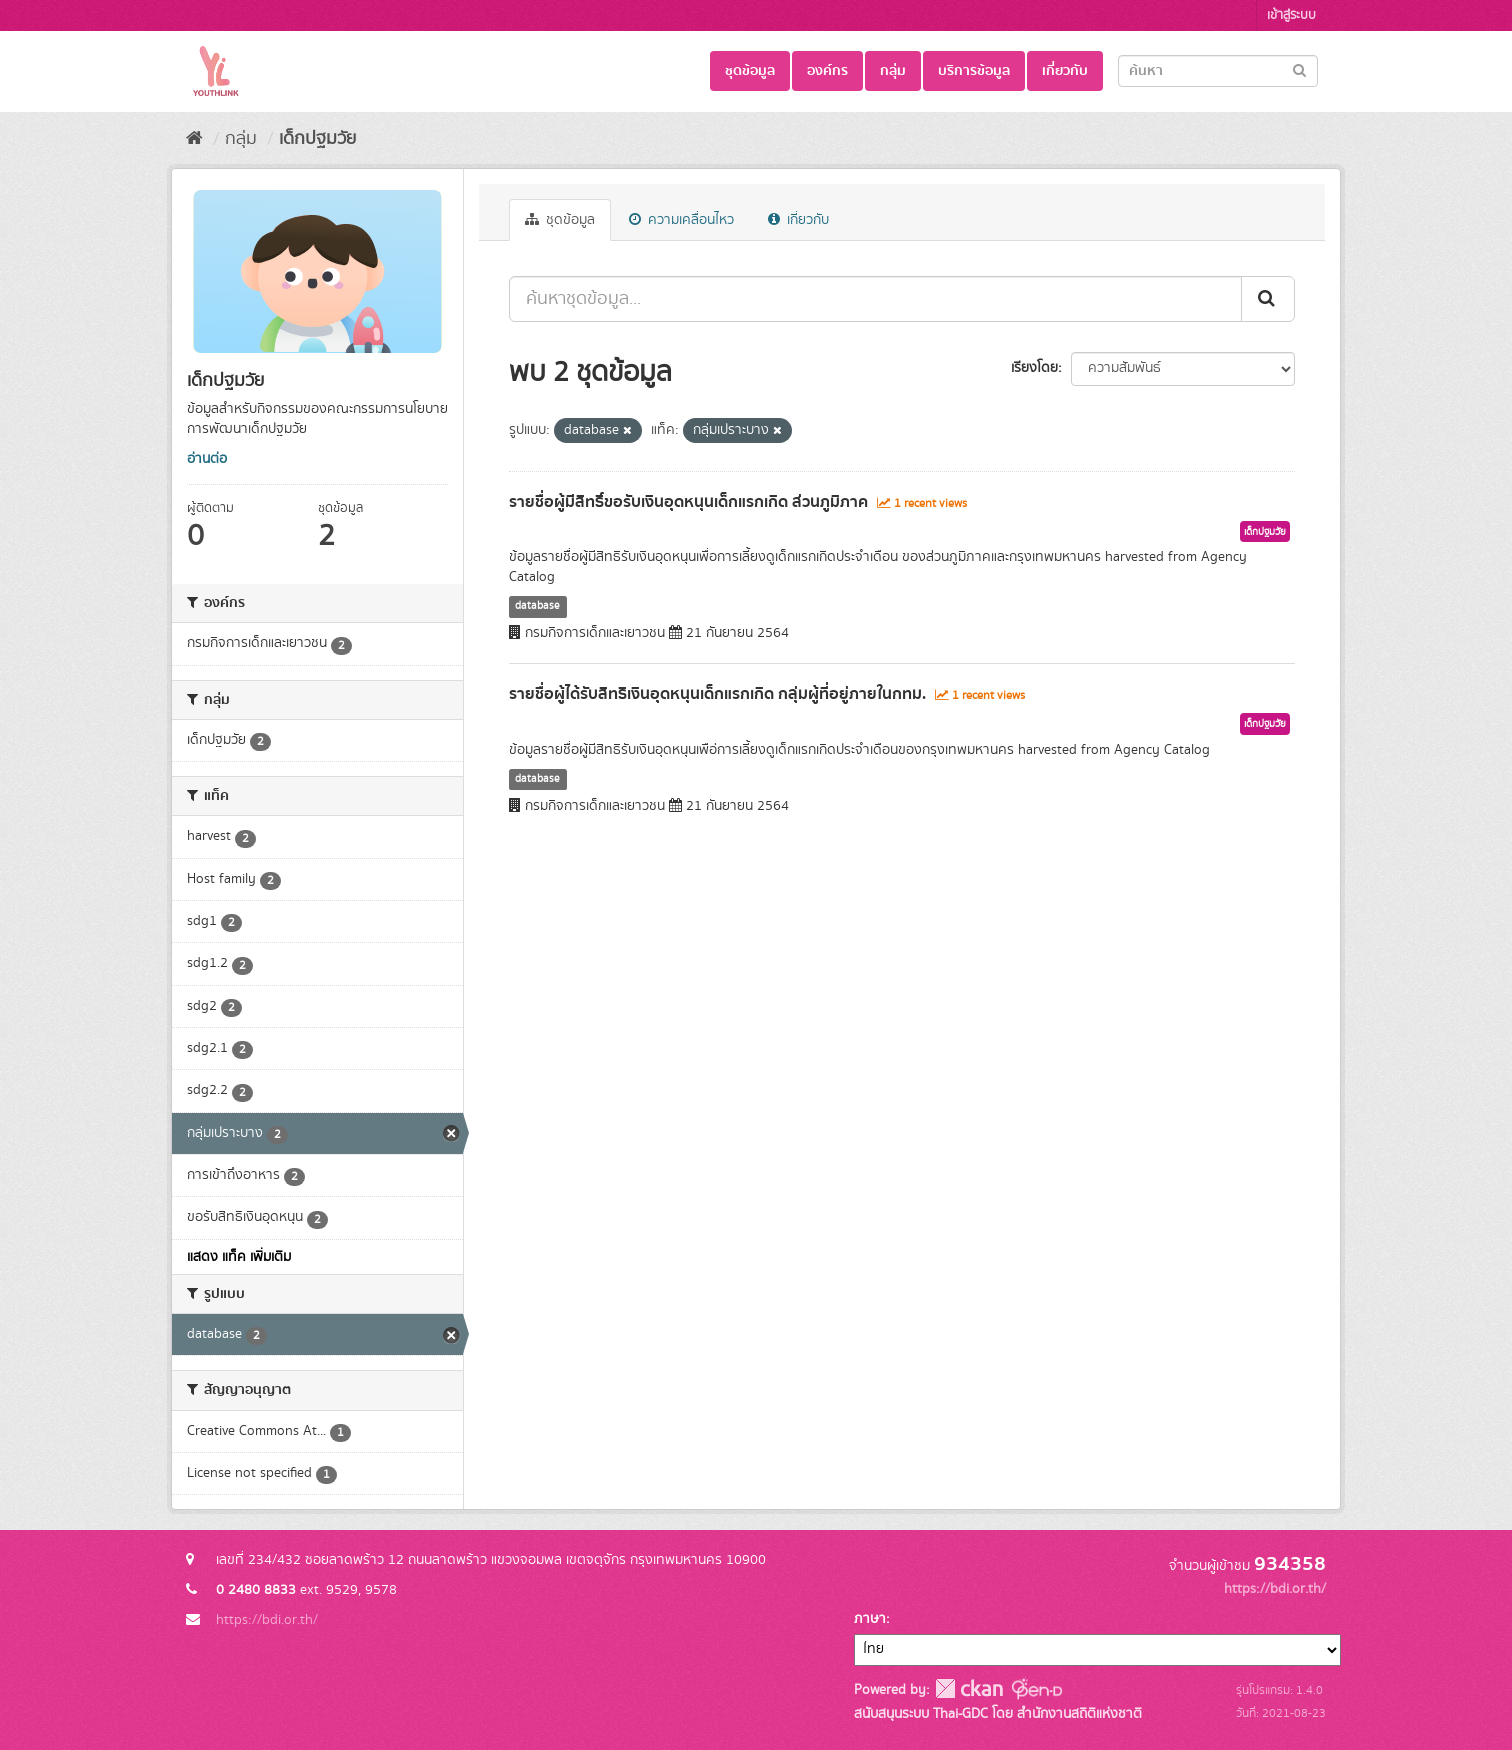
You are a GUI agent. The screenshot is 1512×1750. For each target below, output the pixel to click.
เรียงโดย (1034, 368)
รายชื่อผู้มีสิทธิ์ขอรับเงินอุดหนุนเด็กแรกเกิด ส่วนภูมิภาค (688, 502)
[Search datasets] (1218, 71)
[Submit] (1299, 69)
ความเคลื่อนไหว (681, 220)
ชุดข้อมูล (750, 71)
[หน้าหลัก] (194, 139)
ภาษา (870, 1619)
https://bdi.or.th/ (267, 1620)
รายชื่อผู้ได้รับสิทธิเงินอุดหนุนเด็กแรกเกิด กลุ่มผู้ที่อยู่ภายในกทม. (717, 694)
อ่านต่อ (207, 459)
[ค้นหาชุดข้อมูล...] (875, 299)
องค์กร (827, 71)
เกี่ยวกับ (1065, 71)
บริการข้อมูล (974, 71)
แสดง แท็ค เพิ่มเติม (239, 1257)
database (537, 606)
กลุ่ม (893, 71)
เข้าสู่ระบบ (1291, 15)
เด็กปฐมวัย (317, 139)
